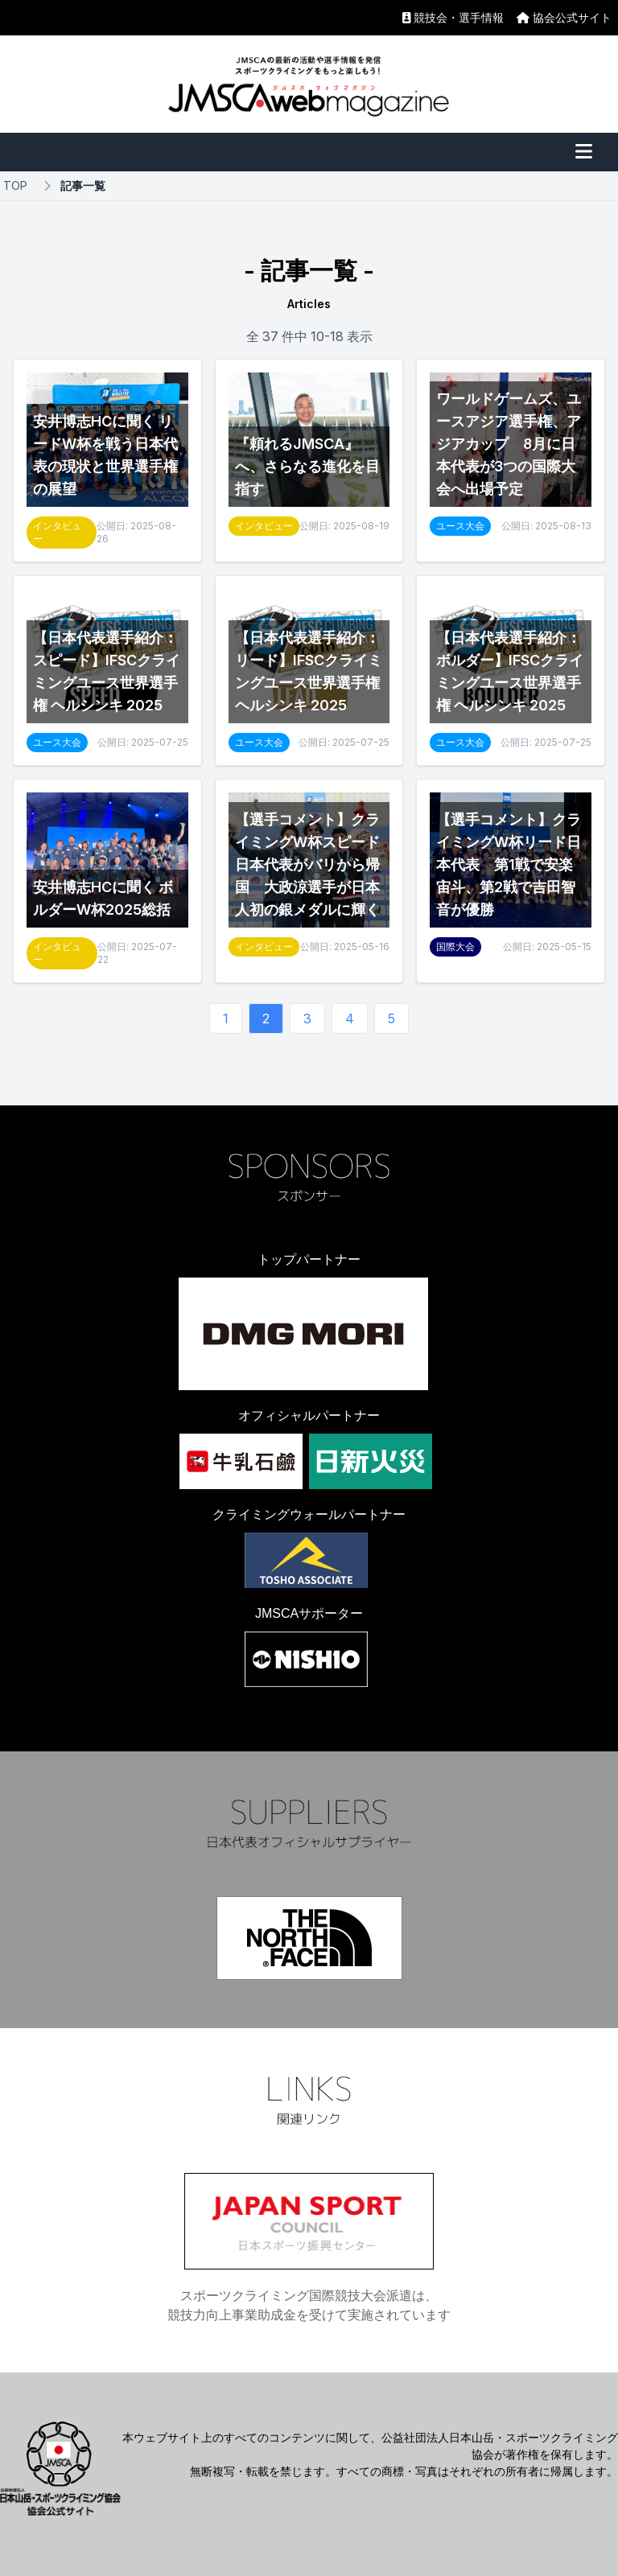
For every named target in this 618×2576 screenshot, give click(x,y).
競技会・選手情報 (453, 17)
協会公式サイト (564, 17)
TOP (15, 185)
